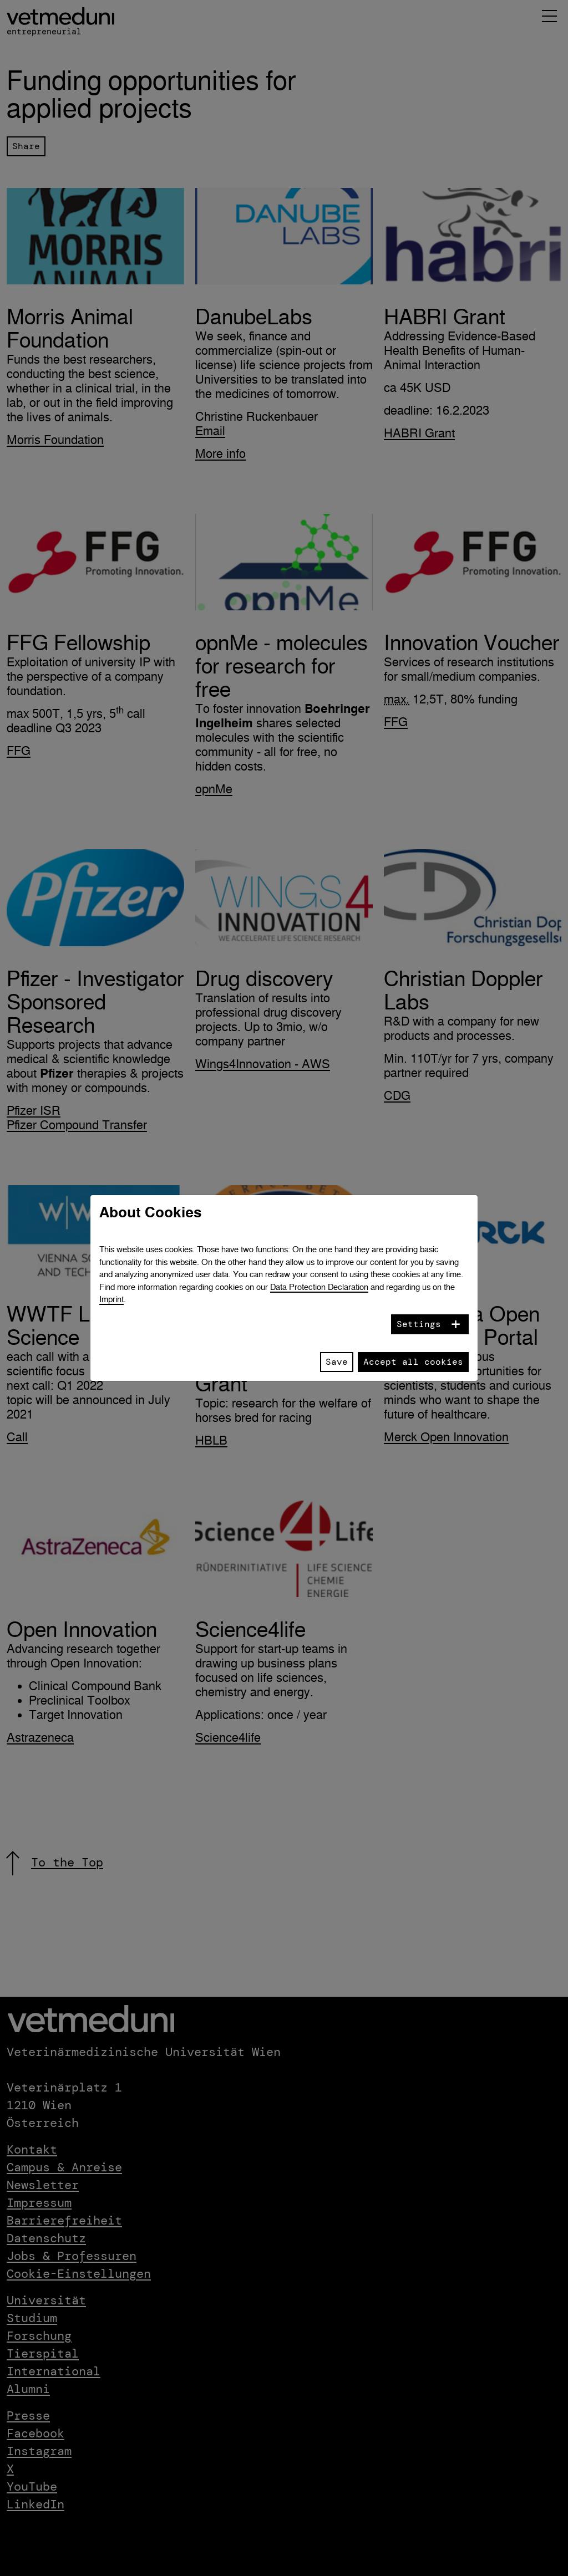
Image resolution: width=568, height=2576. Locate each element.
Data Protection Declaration (319, 1287)
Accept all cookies (413, 1362)
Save (337, 1362)
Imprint (111, 1299)
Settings (419, 1324)
